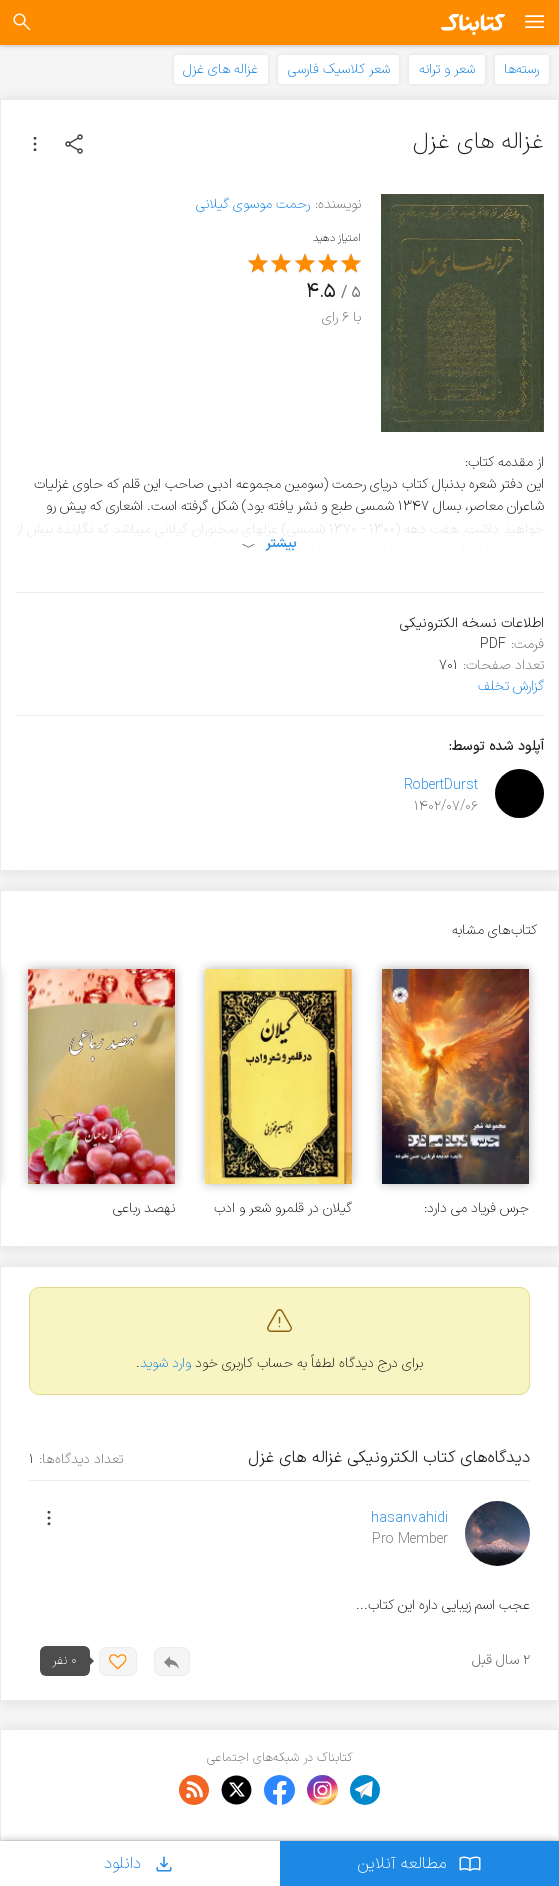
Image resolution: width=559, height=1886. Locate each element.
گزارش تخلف (511, 686)
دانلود (140, 1863)
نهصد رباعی (144, 1208)
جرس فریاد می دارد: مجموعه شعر (476, 1208)
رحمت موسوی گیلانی (253, 204)
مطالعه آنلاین (419, 1863)
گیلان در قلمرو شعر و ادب (283, 1208)
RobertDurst (441, 785)
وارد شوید (165, 1363)
